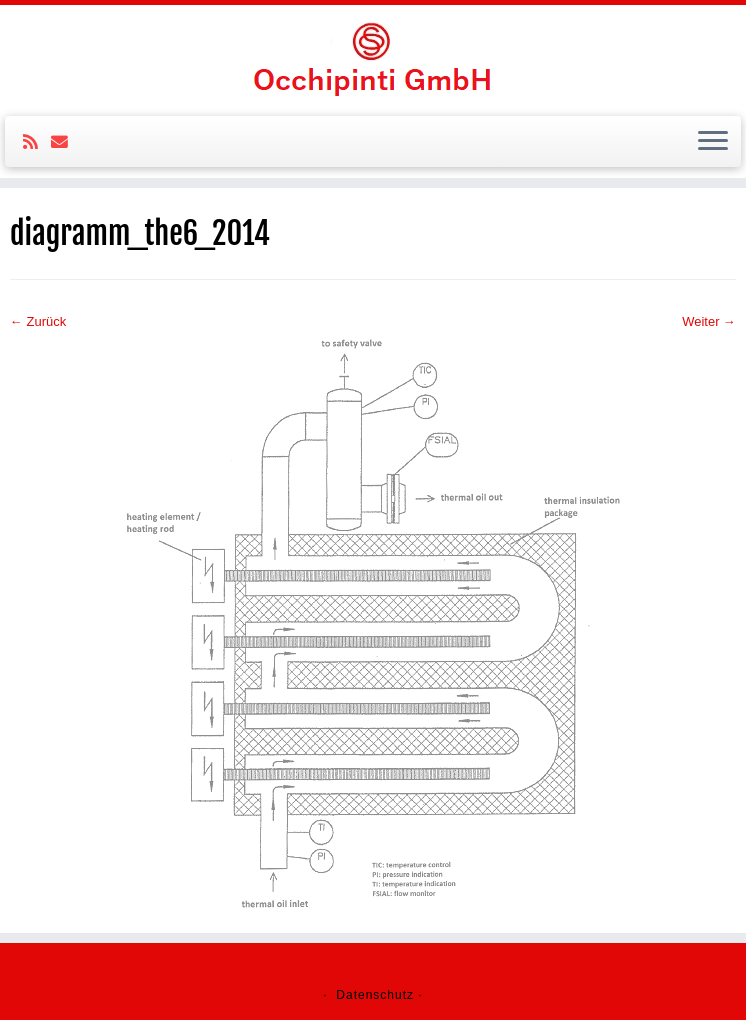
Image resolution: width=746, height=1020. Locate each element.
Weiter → (709, 321)
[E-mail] (66, 142)
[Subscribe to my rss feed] (37, 142)
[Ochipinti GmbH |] (373, 58)
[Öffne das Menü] (713, 142)
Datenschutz (375, 995)
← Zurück (38, 321)
